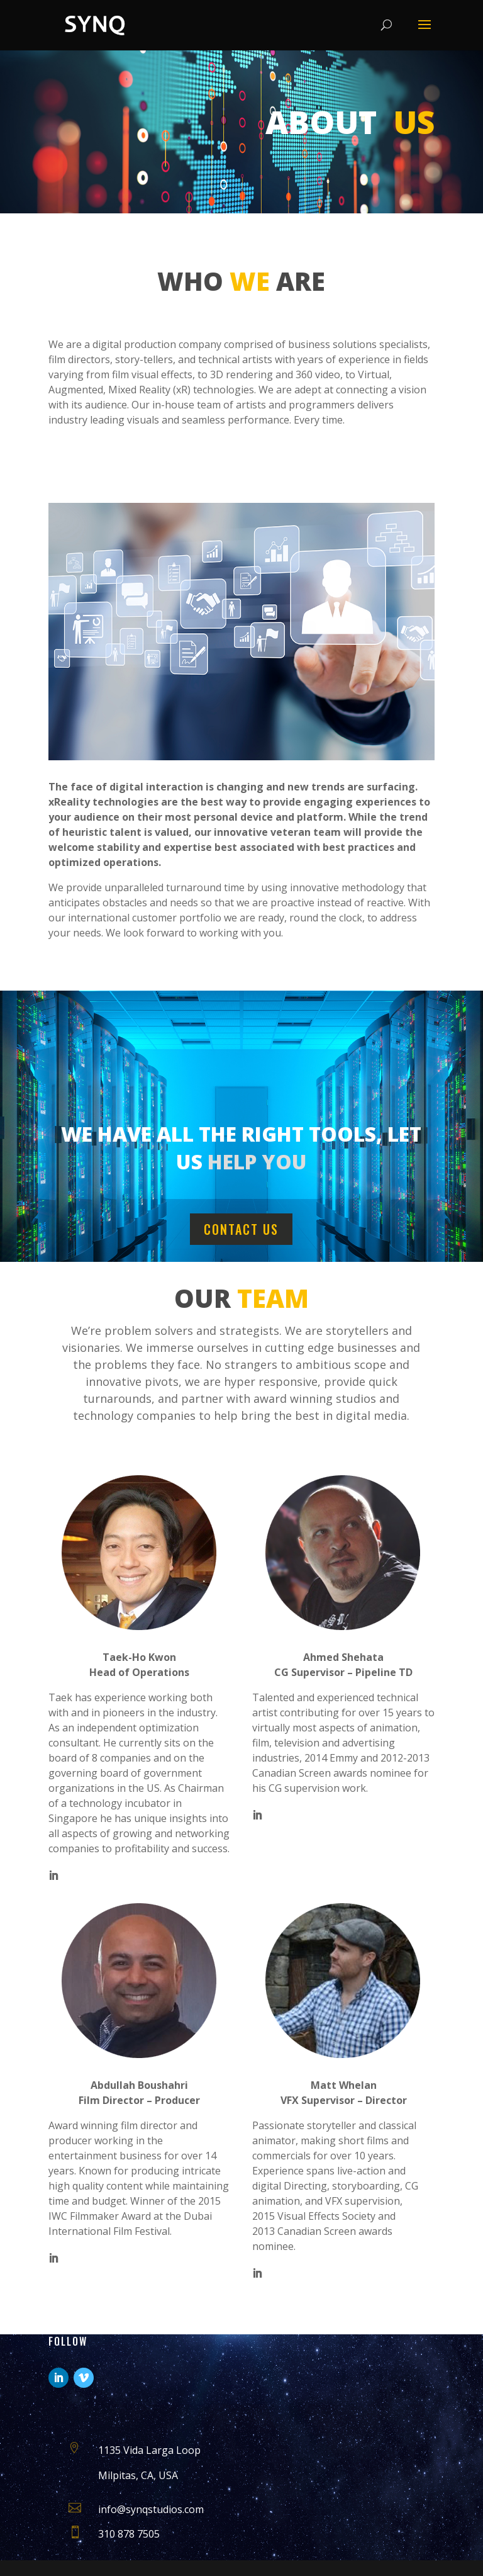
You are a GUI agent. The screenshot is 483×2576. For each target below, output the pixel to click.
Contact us (241, 1229)
